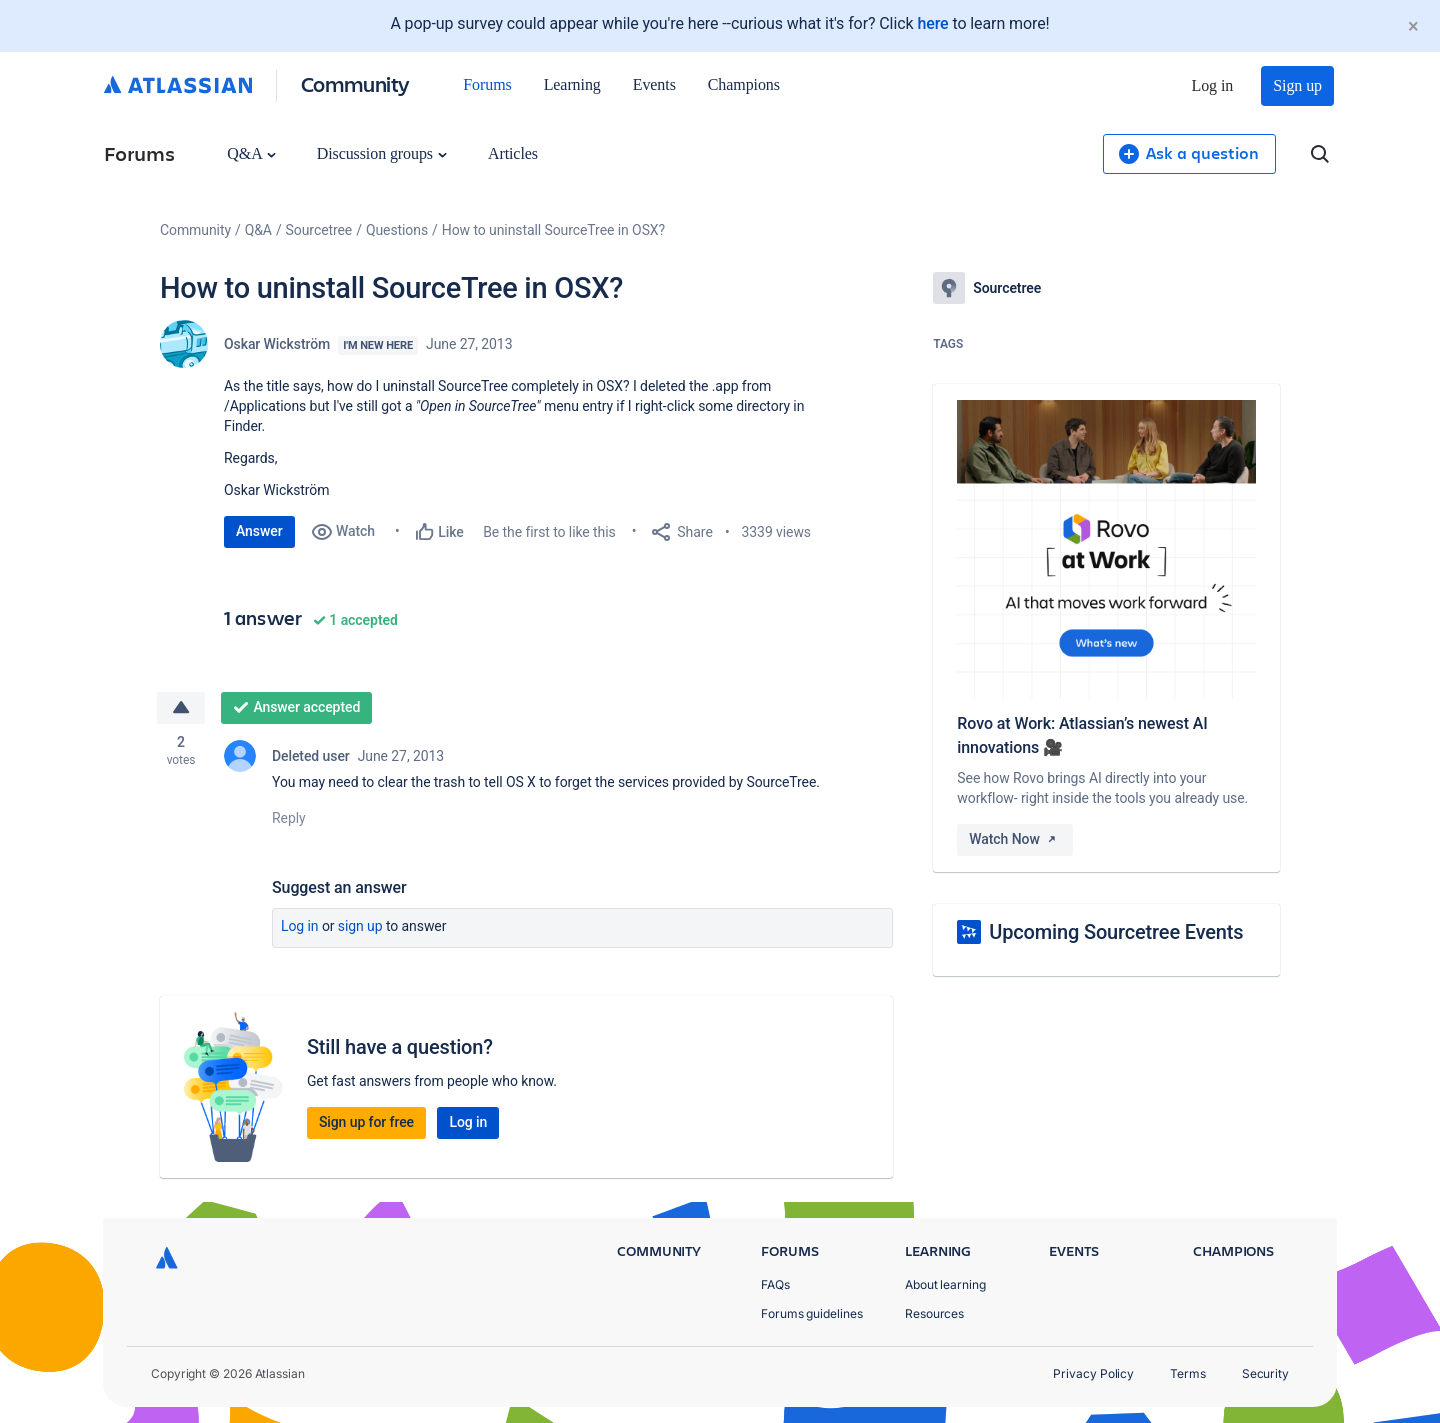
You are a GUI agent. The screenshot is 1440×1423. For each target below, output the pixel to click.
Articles (513, 153)
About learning (945, 1284)
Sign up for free (366, 1122)
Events (654, 84)
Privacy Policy (1093, 1373)
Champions (744, 84)
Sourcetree (319, 230)
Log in (1213, 85)
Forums (487, 84)
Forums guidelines (812, 1313)
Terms (1188, 1373)
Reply (289, 818)
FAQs (775, 1284)
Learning (572, 84)
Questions (397, 230)
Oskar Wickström (277, 344)
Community (355, 83)
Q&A (251, 153)
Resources (934, 1313)
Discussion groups (382, 153)
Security (1265, 1373)
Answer (259, 531)
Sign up (1297, 85)
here (932, 23)
